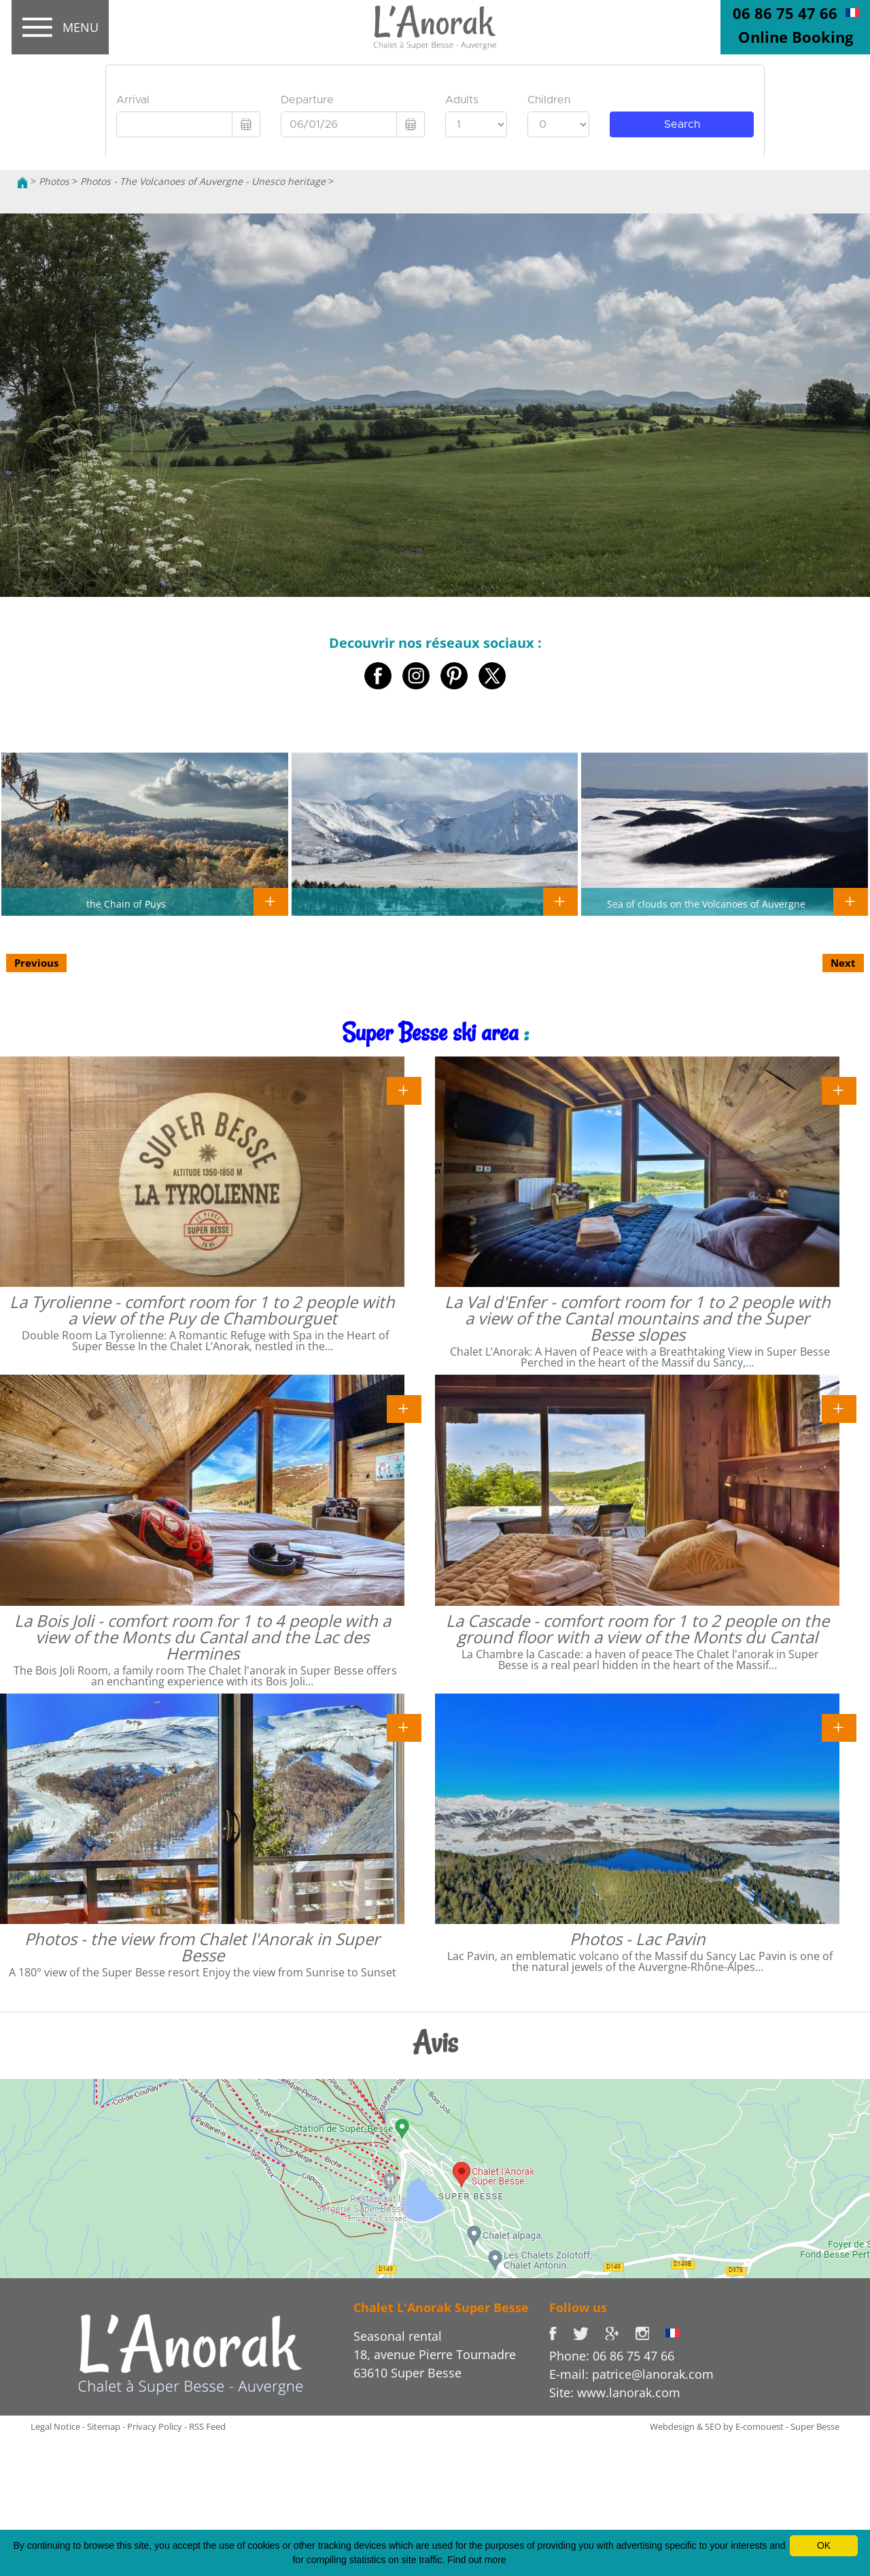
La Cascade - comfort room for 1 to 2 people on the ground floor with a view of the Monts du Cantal (637, 1628)
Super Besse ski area (430, 1032)
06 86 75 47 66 (785, 13)
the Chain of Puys (126, 903)
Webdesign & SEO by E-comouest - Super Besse (744, 2426)
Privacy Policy (154, 2426)
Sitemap (103, 2426)
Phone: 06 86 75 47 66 (611, 2356)
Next (843, 962)
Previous (36, 962)
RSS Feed (207, 2426)
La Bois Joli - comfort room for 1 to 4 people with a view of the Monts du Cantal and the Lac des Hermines (202, 1636)
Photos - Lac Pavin (638, 1938)
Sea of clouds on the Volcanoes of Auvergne (706, 903)
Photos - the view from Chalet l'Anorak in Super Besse (202, 1946)
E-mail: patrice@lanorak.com (631, 2374)
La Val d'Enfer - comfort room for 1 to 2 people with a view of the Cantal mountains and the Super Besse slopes (638, 1317)
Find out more (476, 2559)
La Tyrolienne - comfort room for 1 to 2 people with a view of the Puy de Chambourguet (202, 1309)
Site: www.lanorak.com (614, 2392)
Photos (54, 181)
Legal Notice (55, 2426)
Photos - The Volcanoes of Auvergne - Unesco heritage (203, 181)
